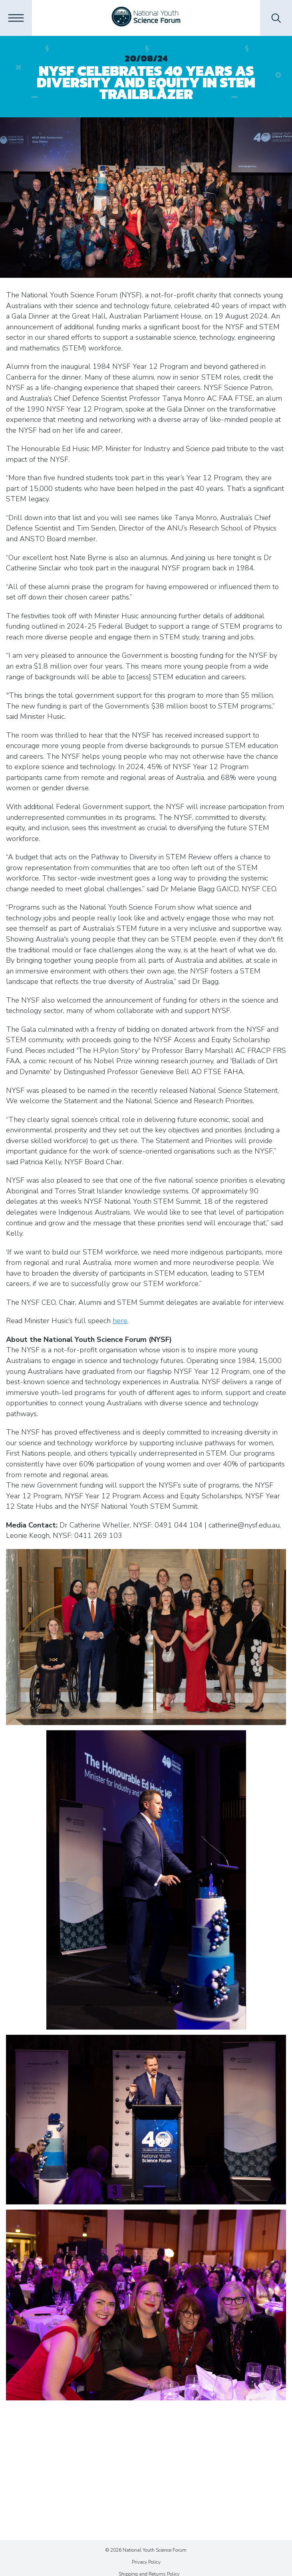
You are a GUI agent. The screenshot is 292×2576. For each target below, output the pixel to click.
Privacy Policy (146, 2562)
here (120, 1321)
